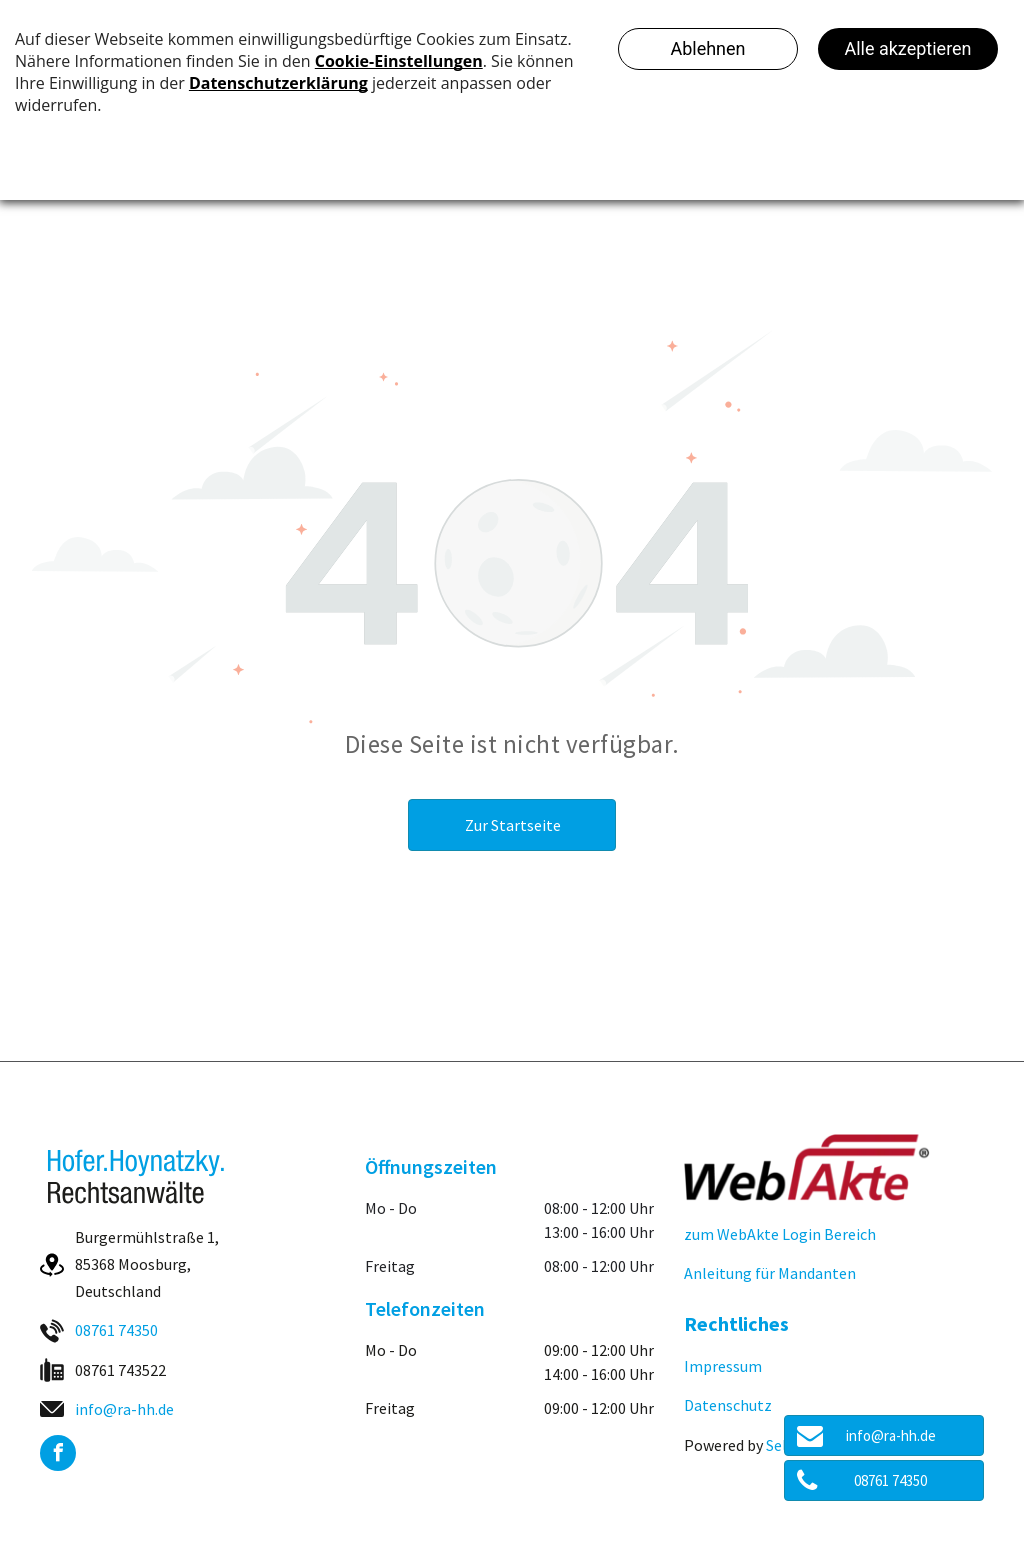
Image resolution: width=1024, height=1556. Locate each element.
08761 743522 (120, 1370)
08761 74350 (116, 1330)
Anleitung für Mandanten (770, 1273)
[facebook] (58, 1455)
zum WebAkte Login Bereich (780, 1234)
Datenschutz (728, 1405)
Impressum (723, 1366)
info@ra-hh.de (124, 1409)
